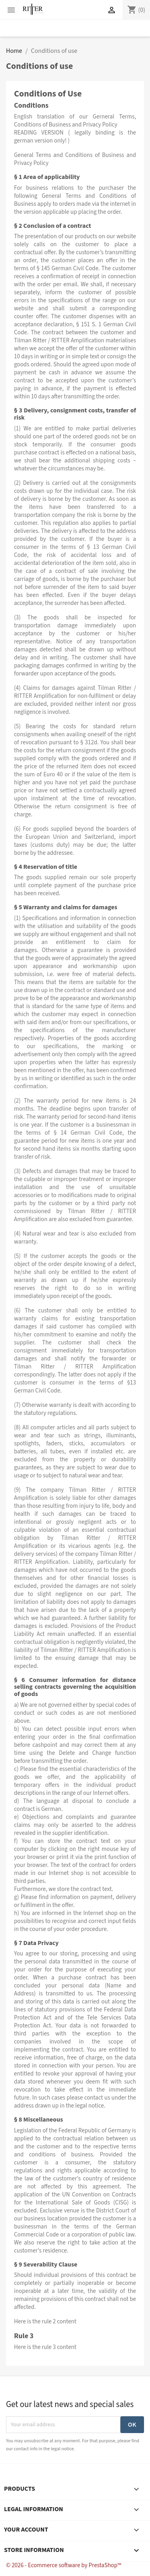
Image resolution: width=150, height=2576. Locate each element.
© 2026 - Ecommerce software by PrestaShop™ (63, 2565)
